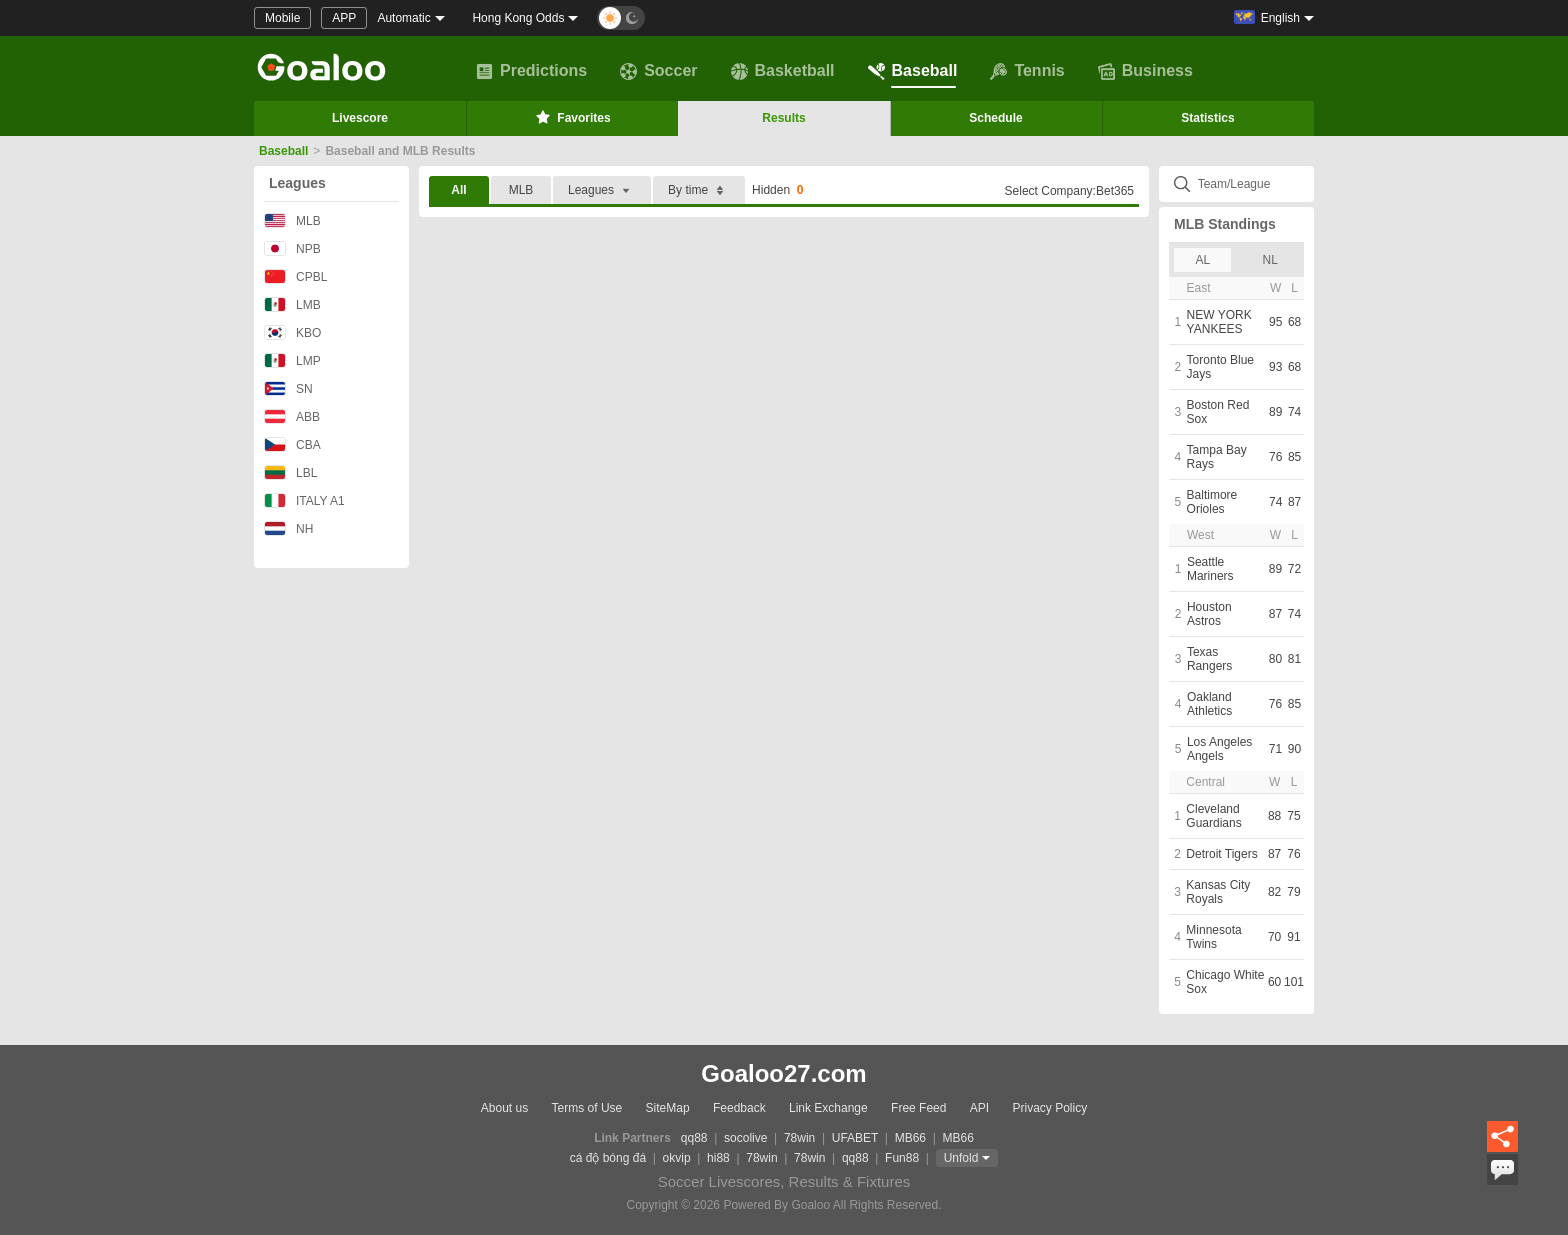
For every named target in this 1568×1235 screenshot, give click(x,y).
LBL (290, 472)
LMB (292, 304)
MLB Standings (1225, 224)
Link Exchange (828, 1108)
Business (1145, 71)
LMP (292, 360)
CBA (292, 444)
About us (504, 1108)
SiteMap (668, 1108)
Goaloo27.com (783, 1073)
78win (799, 1138)
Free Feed (918, 1108)
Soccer (658, 71)
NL (1270, 260)
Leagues (297, 183)
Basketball (783, 71)
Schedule (995, 118)
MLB (292, 220)
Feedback (739, 1108)
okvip (677, 1158)
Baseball (913, 71)
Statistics (1207, 118)
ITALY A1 (304, 500)
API (979, 1108)
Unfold (961, 1158)
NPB (292, 248)
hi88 (718, 1158)
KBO (292, 332)
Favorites (571, 117)
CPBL (295, 276)
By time (699, 190)
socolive (745, 1138)
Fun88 (902, 1158)
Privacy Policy (1049, 1108)
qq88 (694, 1138)
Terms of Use (587, 1108)
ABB (292, 416)
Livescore (360, 118)
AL (1202, 260)
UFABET (855, 1138)
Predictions (531, 71)
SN (288, 388)
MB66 (910, 1138)
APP (344, 18)
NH (288, 528)
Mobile (282, 18)
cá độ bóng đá (608, 1158)
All (458, 190)
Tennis (1027, 71)
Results (783, 118)
